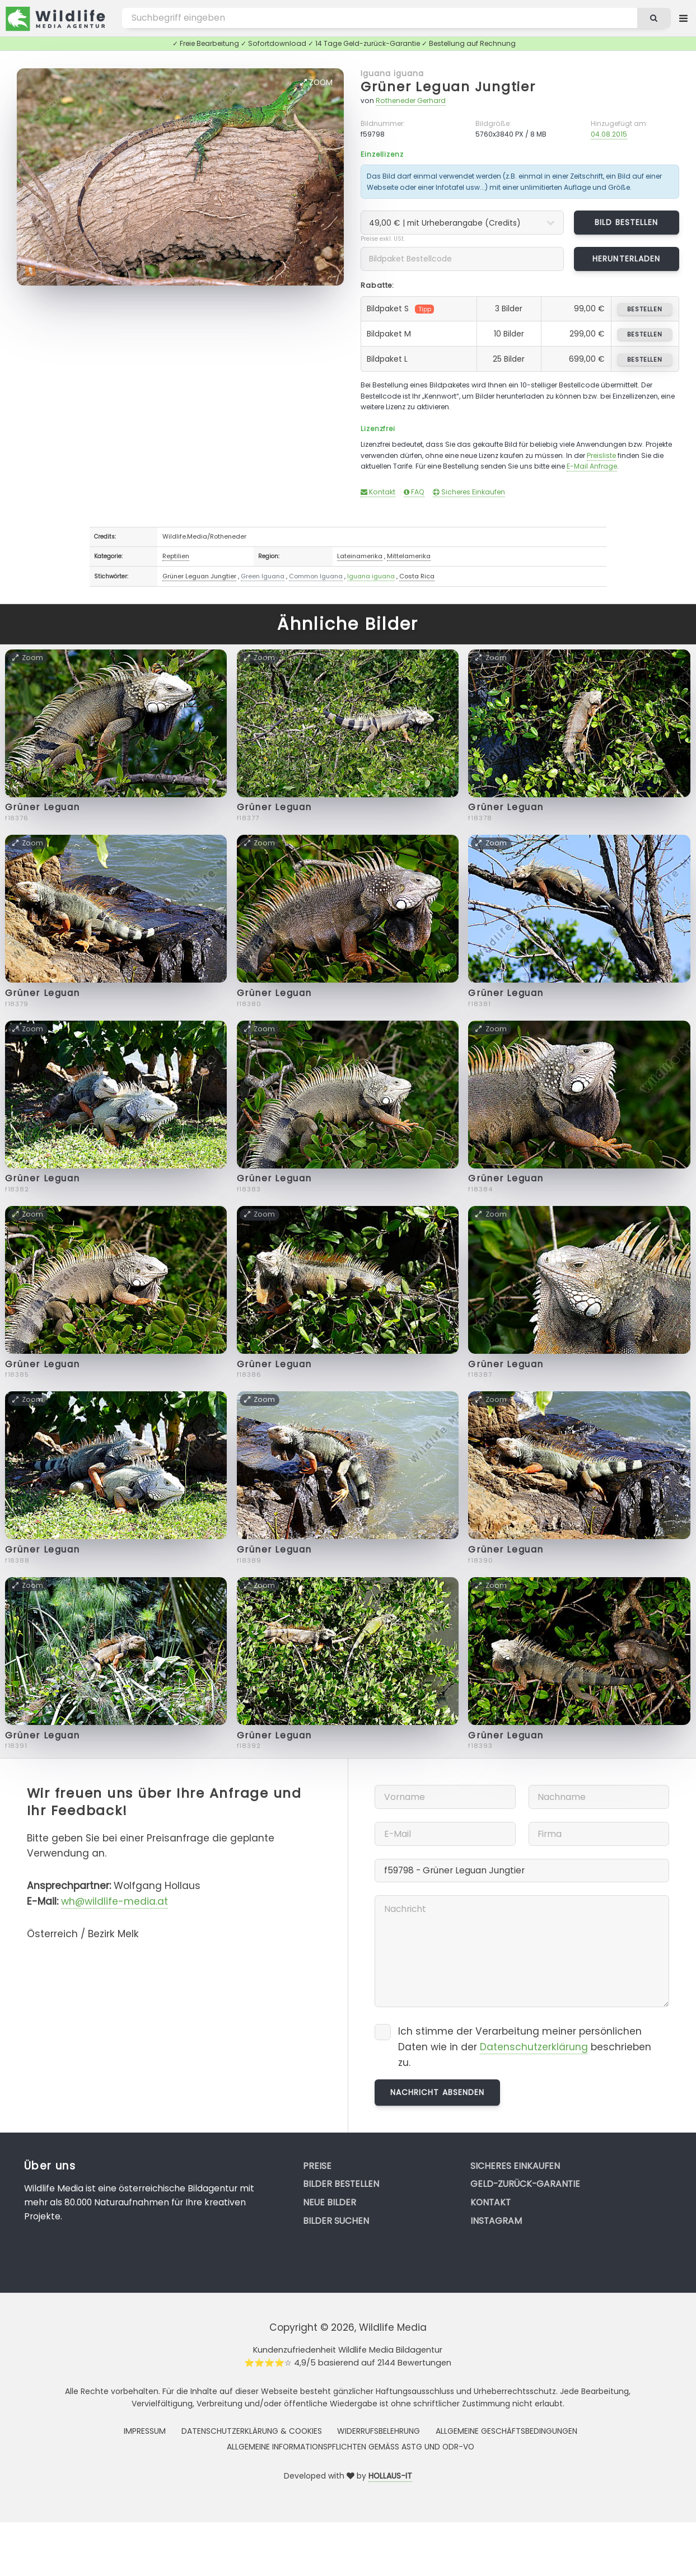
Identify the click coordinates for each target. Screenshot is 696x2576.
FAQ (414, 492)
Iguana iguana (392, 73)
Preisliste (601, 455)
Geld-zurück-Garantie (525, 2184)
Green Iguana (262, 576)
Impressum (145, 2431)
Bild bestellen (626, 222)
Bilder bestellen (341, 2184)
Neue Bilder (329, 2202)
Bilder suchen (336, 2221)
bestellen (644, 309)
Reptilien (175, 555)
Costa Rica (417, 576)
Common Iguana (316, 576)
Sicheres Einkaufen (469, 492)
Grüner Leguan (42, 807)
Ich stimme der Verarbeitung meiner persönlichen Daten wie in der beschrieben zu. (524, 2047)
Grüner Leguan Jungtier (448, 86)
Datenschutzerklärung (534, 2047)
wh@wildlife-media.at (114, 1901)
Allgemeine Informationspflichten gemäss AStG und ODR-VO (350, 2446)
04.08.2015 (609, 134)
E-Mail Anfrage (592, 466)
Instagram (496, 2221)
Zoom (316, 82)
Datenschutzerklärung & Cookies (251, 2431)
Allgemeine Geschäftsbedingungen (506, 2431)
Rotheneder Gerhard (411, 100)
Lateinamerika (359, 555)
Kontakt (378, 492)
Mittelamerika (409, 555)
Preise (317, 2166)
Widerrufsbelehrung (378, 2431)
